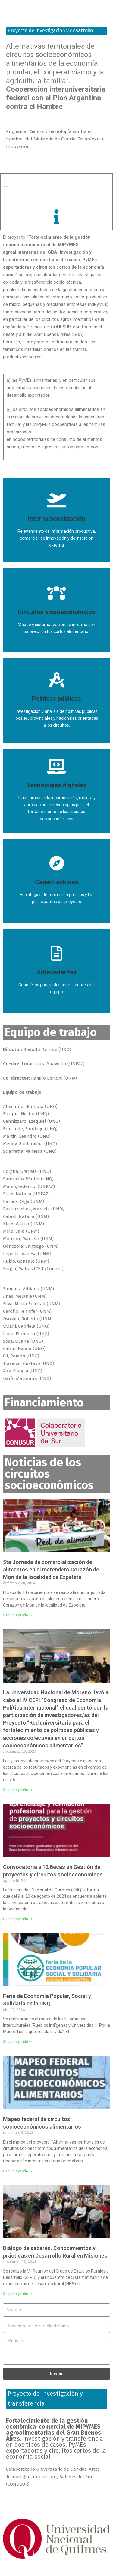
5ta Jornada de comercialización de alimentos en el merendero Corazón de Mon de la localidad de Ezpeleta (51, 1569)
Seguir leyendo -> (18, 1615)
